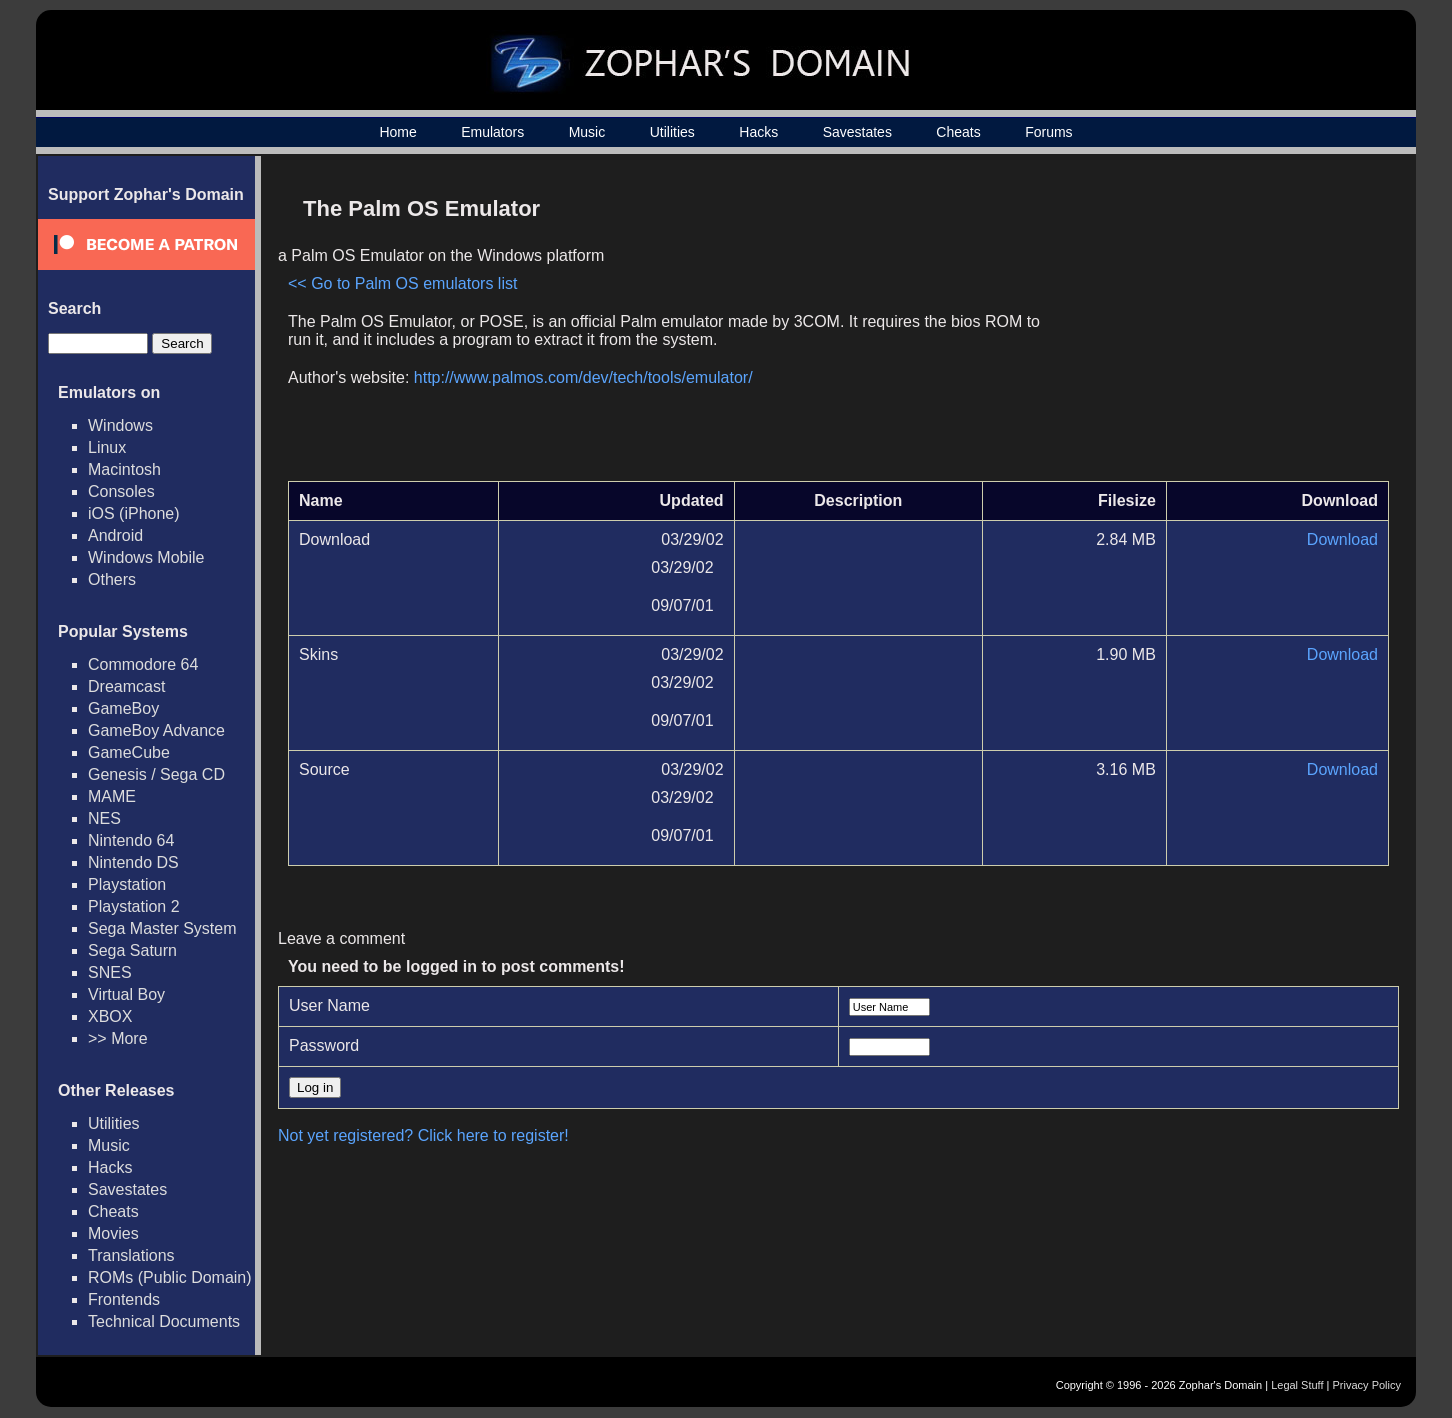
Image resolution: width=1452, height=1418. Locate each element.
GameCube (129, 752)
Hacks (758, 132)
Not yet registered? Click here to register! (423, 1135)
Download (1342, 539)
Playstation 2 (134, 906)
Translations (131, 1255)
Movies (113, 1233)
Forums (1048, 132)
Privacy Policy (1367, 1385)
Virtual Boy (126, 994)
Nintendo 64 (131, 840)
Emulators (492, 132)
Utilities (672, 132)
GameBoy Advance (156, 730)
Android (115, 535)
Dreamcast (126, 686)
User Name (329, 1005)
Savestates (857, 132)
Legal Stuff (1297, 1385)
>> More (118, 1038)
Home (397, 132)
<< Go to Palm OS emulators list (402, 283)
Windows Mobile (146, 557)
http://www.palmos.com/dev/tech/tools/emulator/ (583, 377)
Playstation (127, 884)
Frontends (124, 1299)
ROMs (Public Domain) (170, 1277)
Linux (107, 447)
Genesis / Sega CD (156, 774)
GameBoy (123, 708)
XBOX (110, 1016)
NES (104, 818)
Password (324, 1045)
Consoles (121, 491)
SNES (110, 972)
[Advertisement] (1219, 326)
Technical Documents (164, 1321)
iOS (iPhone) (134, 513)
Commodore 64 (143, 664)
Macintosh (124, 469)
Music (587, 132)
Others (112, 579)
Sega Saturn (132, 950)
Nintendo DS (133, 862)
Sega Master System (162, 928)
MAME (112, 796)
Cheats (958, 132)
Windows (120, 425)
